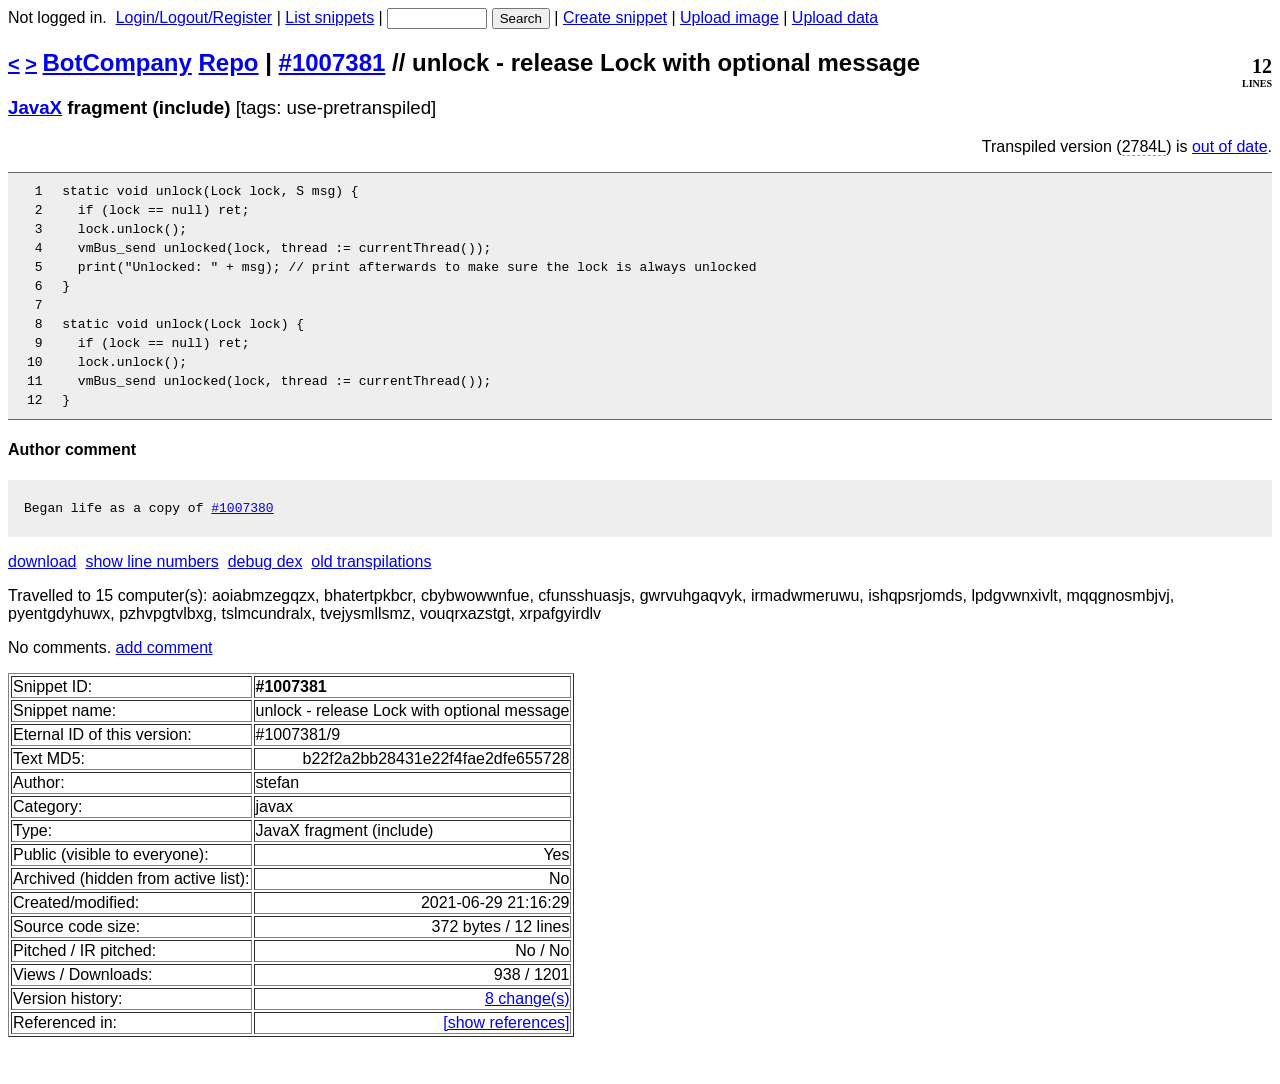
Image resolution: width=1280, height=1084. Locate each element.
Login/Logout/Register (194, 17)
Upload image (729, 17)
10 (42, 391)
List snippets (329, 17)
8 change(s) (527, 1037)
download (42, 600)
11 (42, 413)
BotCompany (117, 62)
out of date (1230, 146)
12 (42, 435)
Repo (229, 62)
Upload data (835, 17)
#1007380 (242, 546)
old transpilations (371, 600)
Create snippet (615, 17)
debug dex (265, 600)
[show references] (506, 1061)
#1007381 (332, 62)
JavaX (35, 107)
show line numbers (151, 600)
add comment (164, 686)
